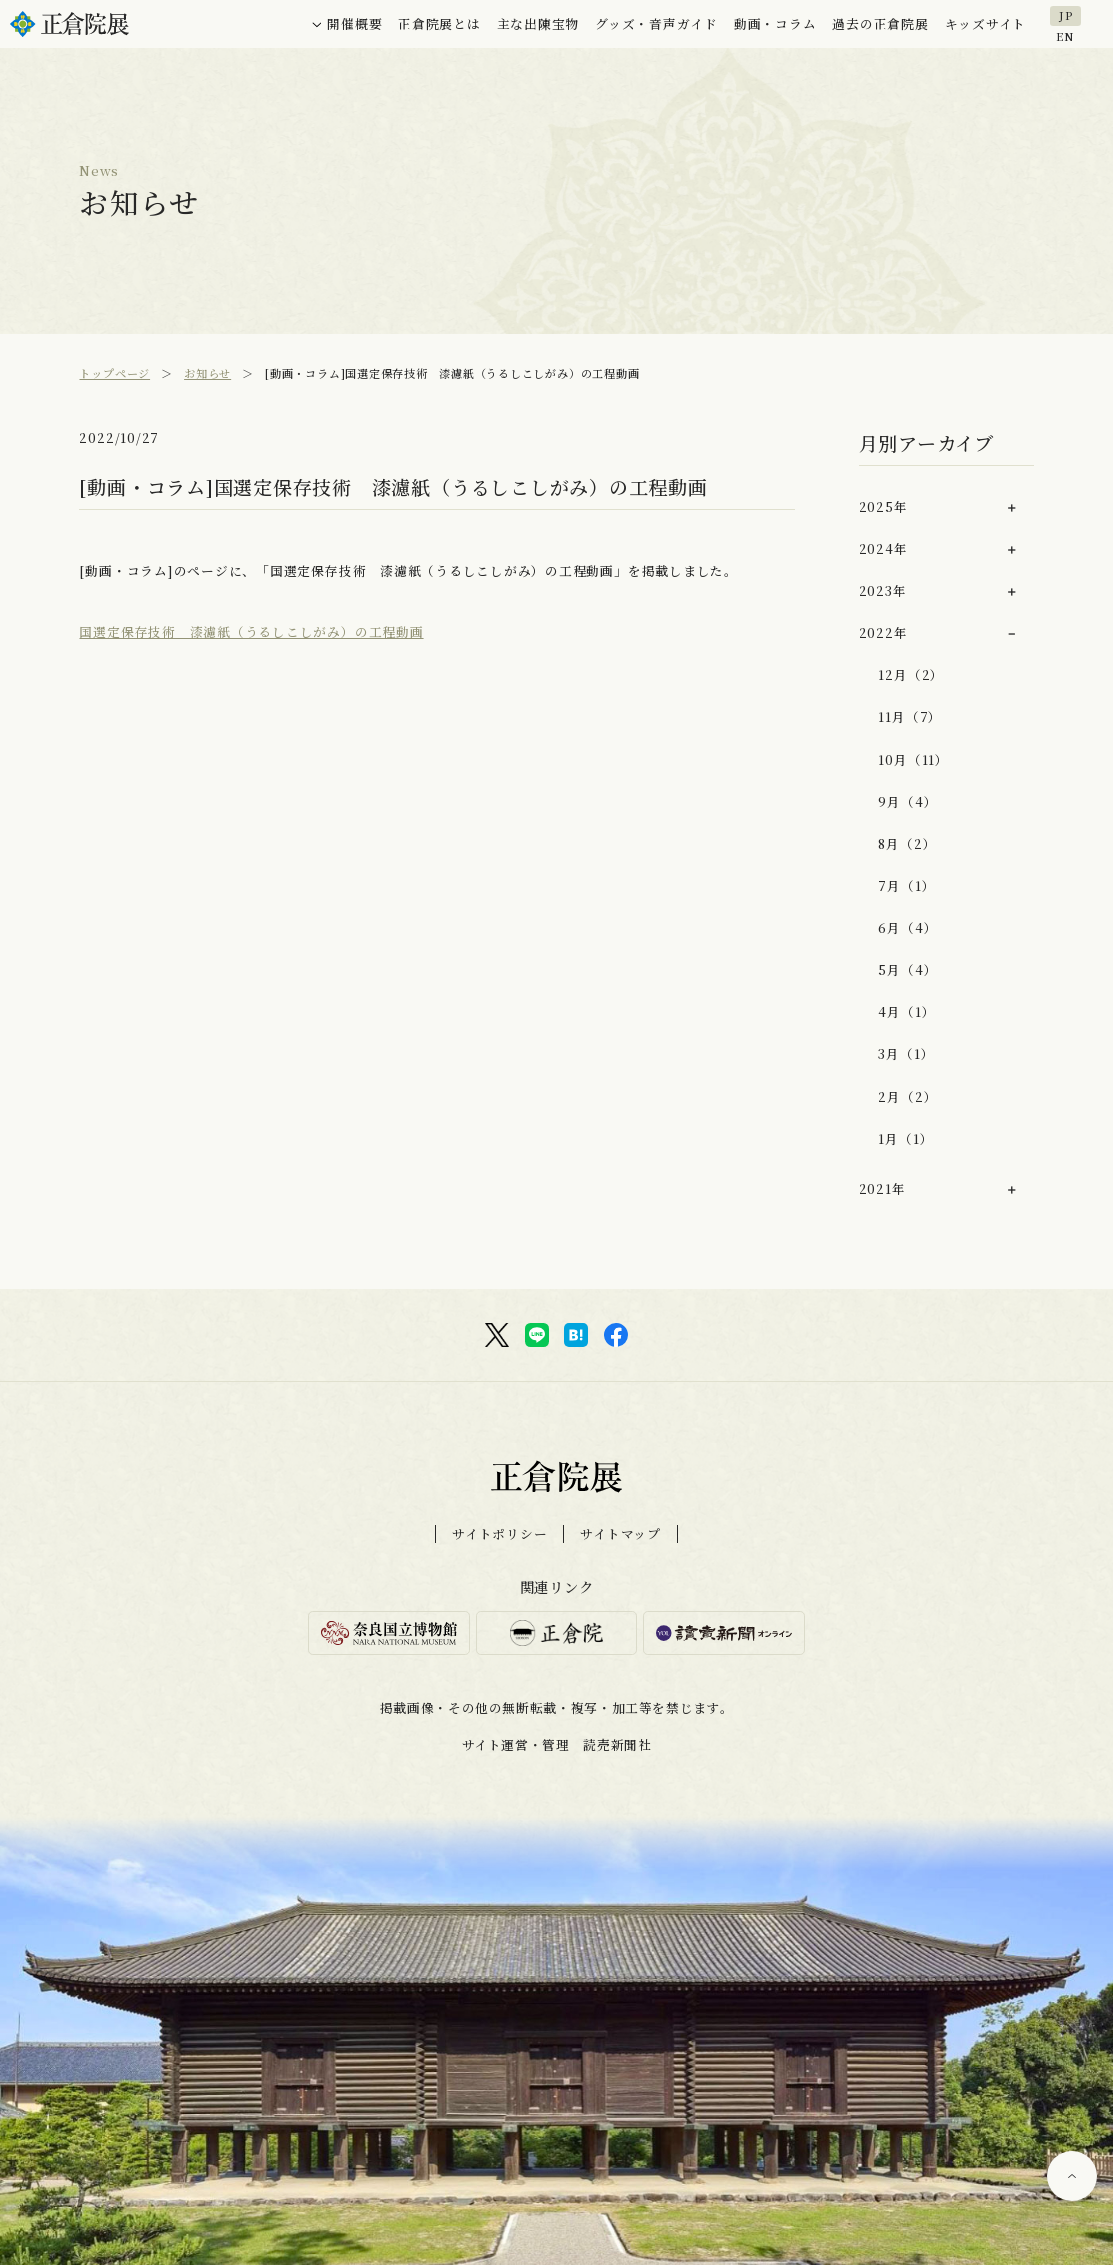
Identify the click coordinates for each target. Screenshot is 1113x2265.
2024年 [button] (883, 548)
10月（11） (913, 759)
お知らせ (207, 373)
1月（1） (905, 1138)
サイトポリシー (499, 1534)
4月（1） (906, 1011)
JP (1066, 15)
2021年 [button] (882, 1188)
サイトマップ (620, 1534)
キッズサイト (986, 23)
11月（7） (910, 716)
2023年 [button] (883, 590)
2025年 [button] (883, 506)
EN (1065, 35)
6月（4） (907, 927)
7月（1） (906, 885)
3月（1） (906, 1053)
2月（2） (907, 1096)
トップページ (114, 373)
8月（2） (907, 843)
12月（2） (911, 674)
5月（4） (907, 969)
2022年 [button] (883, 632)
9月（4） (907, 801)
